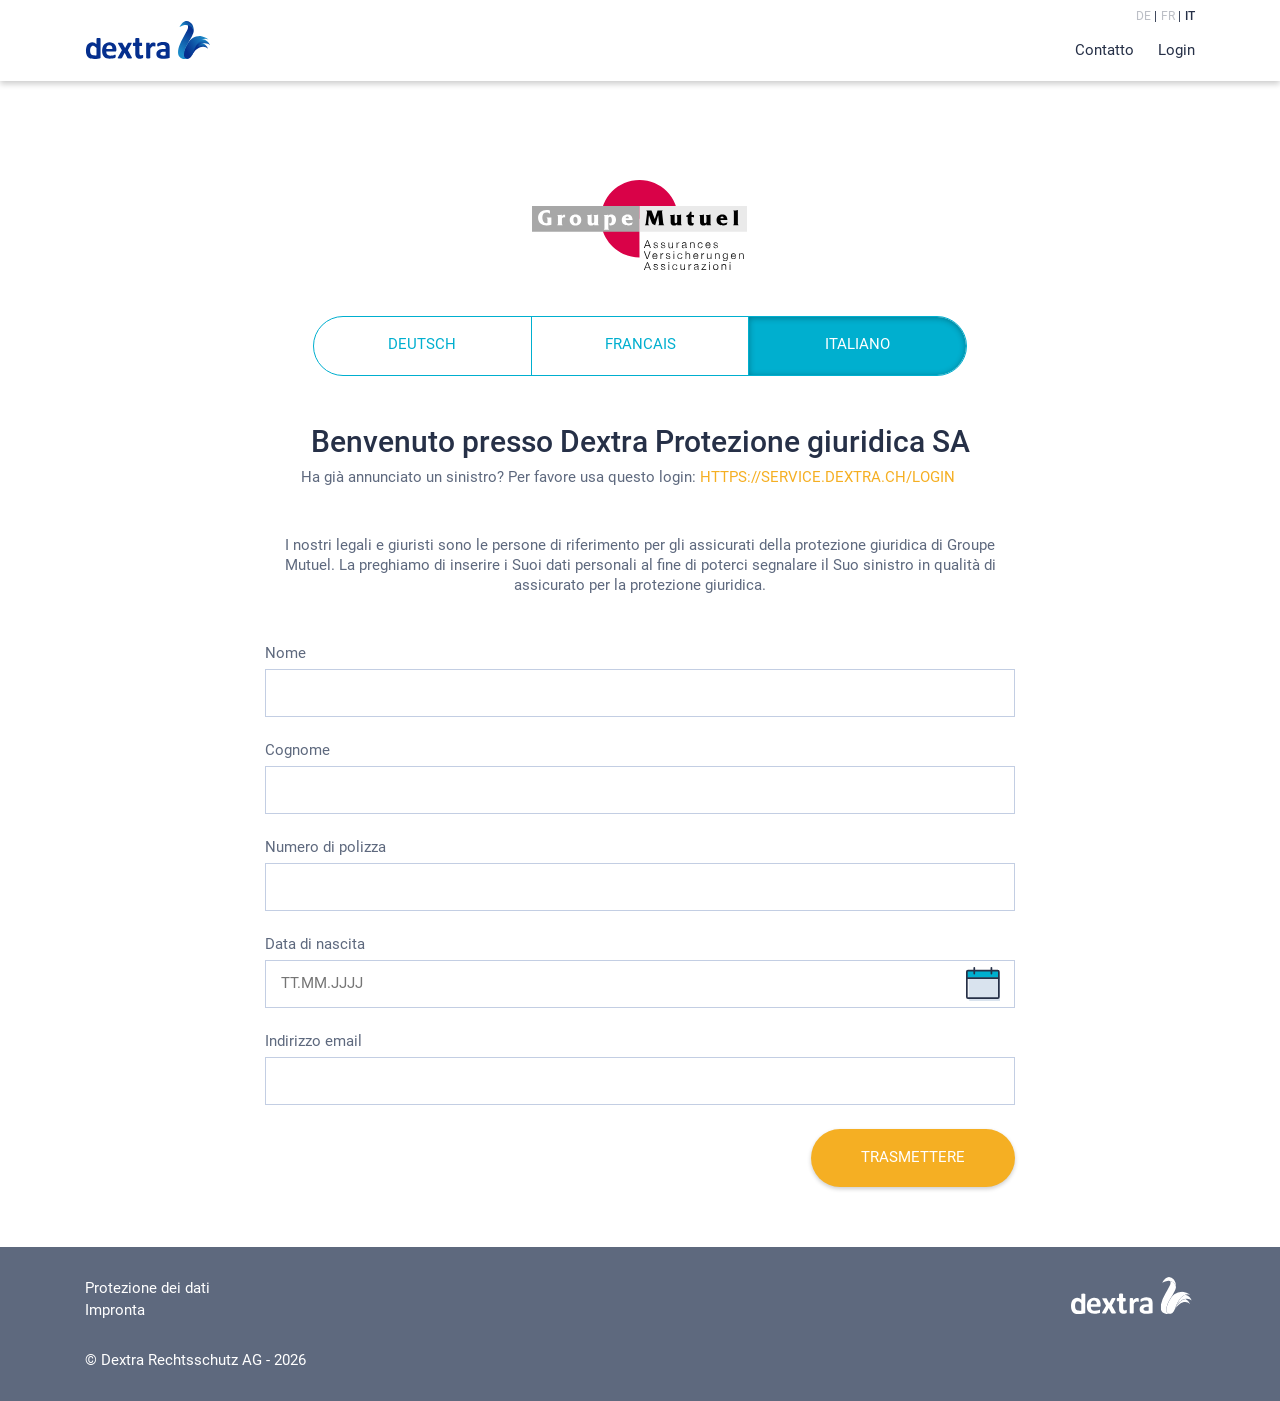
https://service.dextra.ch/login (827, 477)
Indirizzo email (313, 1041)
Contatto (1104, 50)
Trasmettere (913, 1157)
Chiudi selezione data (983, 984)
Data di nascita (315, 944)
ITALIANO (857, 344)
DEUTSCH (422, 344)
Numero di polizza (325, 847)
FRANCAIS (640, 344)
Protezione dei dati (147, 1288)
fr (1168, 16)
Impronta (115, 1310)
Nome (285, 653)
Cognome (297, 750)
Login (1176, 50)
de (1143, 16)
